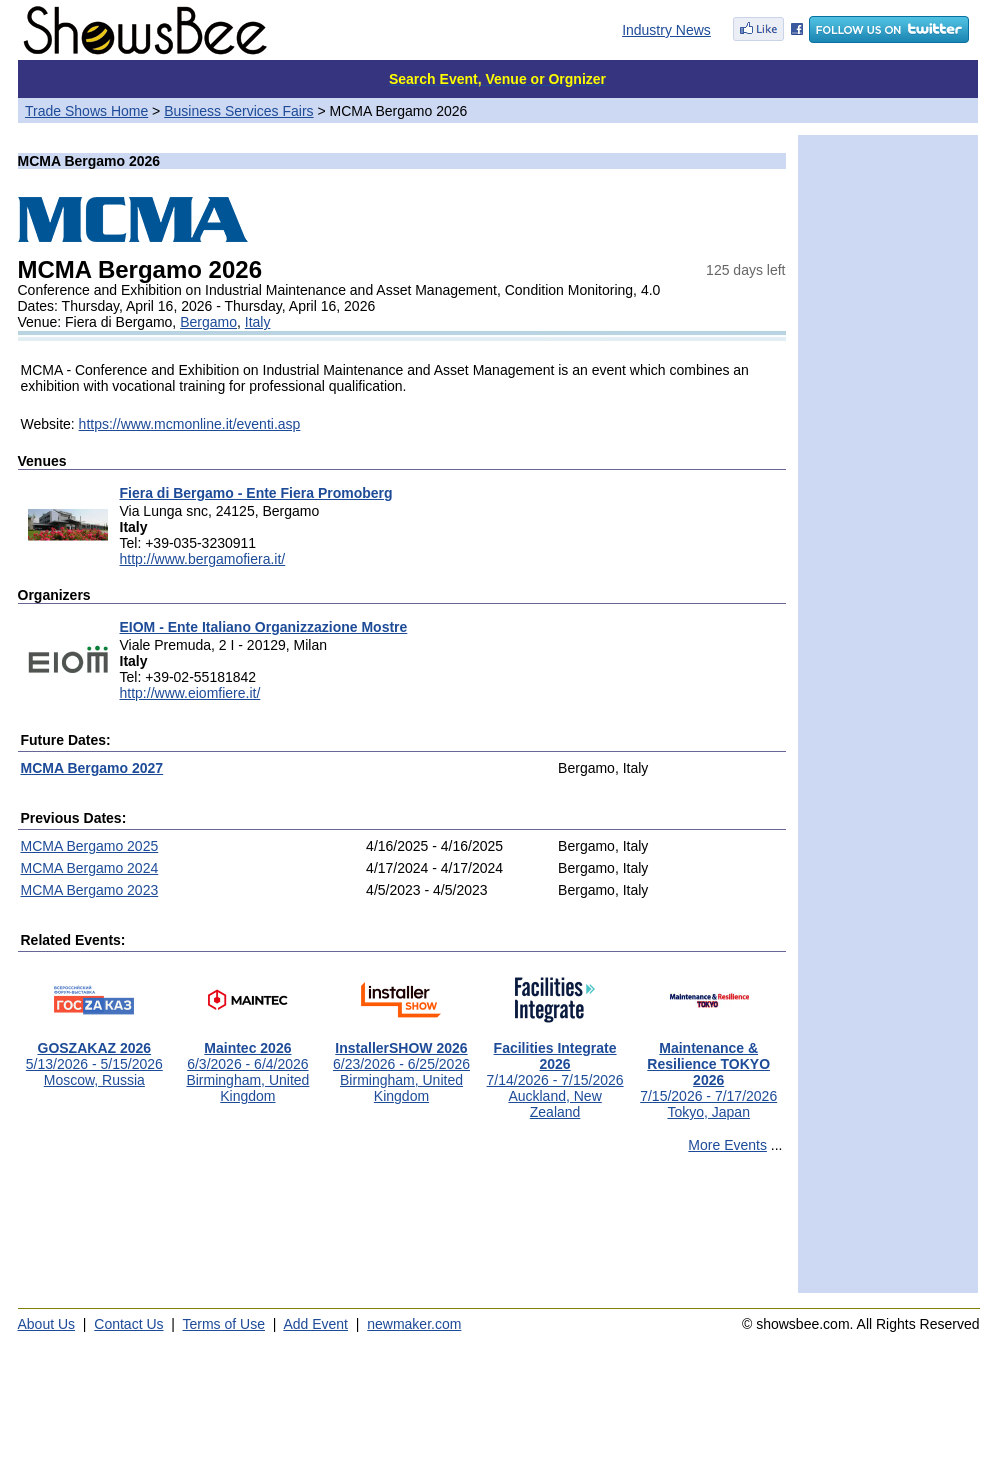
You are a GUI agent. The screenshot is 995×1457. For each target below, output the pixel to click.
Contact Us (128, 1324)
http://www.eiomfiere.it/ (190, 693)
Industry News (666, 30)
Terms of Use (224, 1324)
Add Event (315, 1324)
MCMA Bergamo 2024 (90, 868)
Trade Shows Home (86, 111)
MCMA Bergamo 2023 (90, 890)
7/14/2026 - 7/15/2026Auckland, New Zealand (555, 1073)
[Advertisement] (402, 1232)
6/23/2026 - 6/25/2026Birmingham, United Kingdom (401, 1065)
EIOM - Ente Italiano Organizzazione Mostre (264, 627)
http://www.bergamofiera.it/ (203, 559)
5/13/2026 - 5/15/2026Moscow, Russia (94, 1057)
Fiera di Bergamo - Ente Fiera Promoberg (256, 493)
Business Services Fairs (238, 111)
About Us (47, 1324)
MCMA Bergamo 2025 (90, 846)
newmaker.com (414, 1324)
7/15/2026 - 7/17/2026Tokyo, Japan (708, 1073)
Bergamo (208, 322)
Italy (258, 322)
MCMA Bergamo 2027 (92, 768)
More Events (727, 1145)
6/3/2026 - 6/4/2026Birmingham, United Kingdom (247, 1065)
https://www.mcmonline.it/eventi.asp (190, 424)
